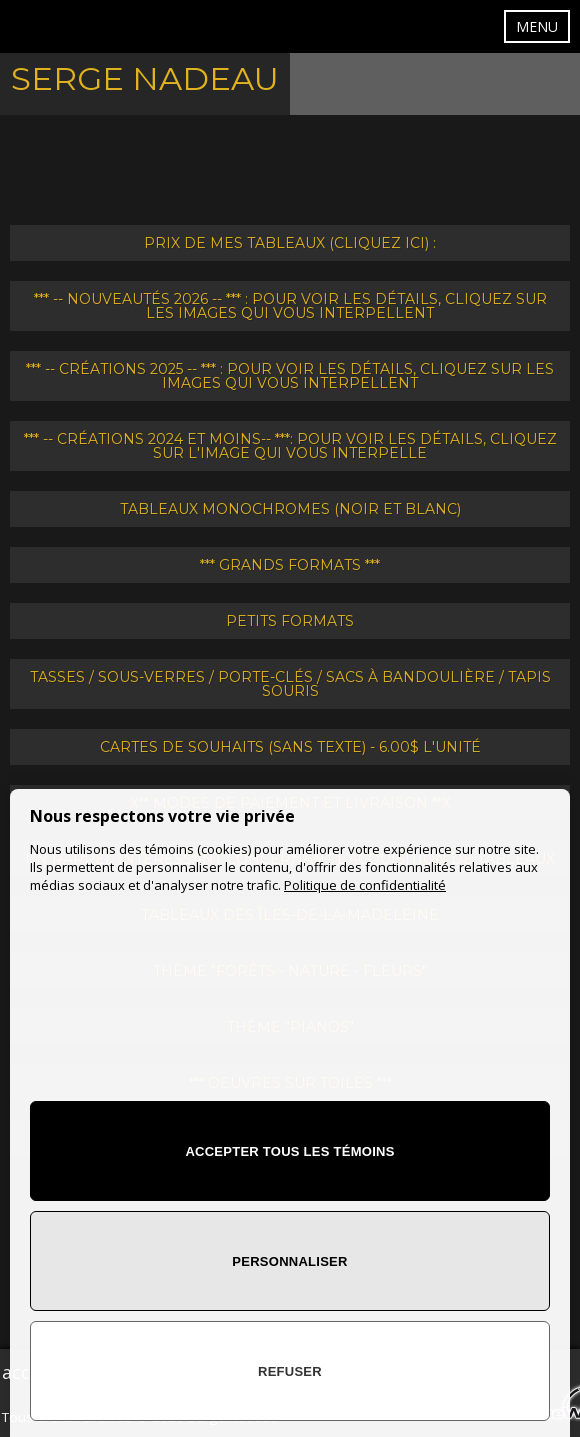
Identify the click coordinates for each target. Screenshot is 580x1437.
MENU (537, 26)
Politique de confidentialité (365, 885)
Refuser (290, 1371)
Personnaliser (289, 1261)
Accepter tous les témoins (289, 1151)
